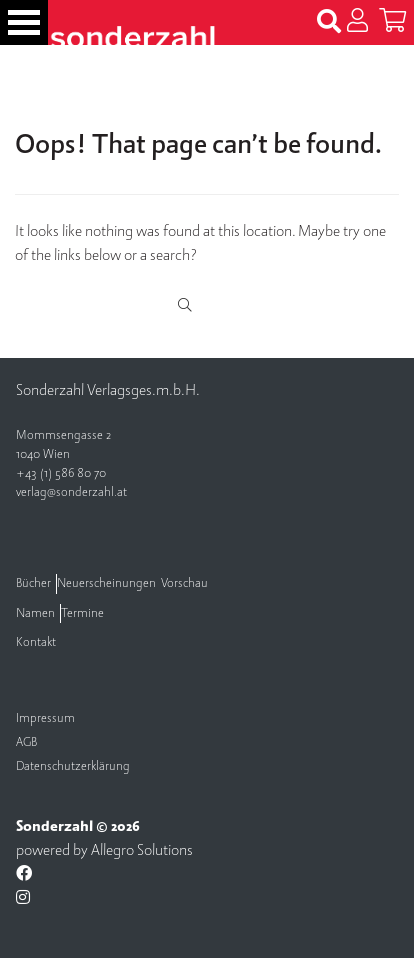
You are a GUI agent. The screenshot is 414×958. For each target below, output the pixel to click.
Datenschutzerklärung (73, 766)
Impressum (45, 718)
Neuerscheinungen (106, 583)
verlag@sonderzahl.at (71, 492)
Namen (35, 613)
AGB (26, 742)
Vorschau (184, 583)
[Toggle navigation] (24, 22)
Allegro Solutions (142, 850)
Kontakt (36, 642)
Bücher (33, 583)
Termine (82, 613)
